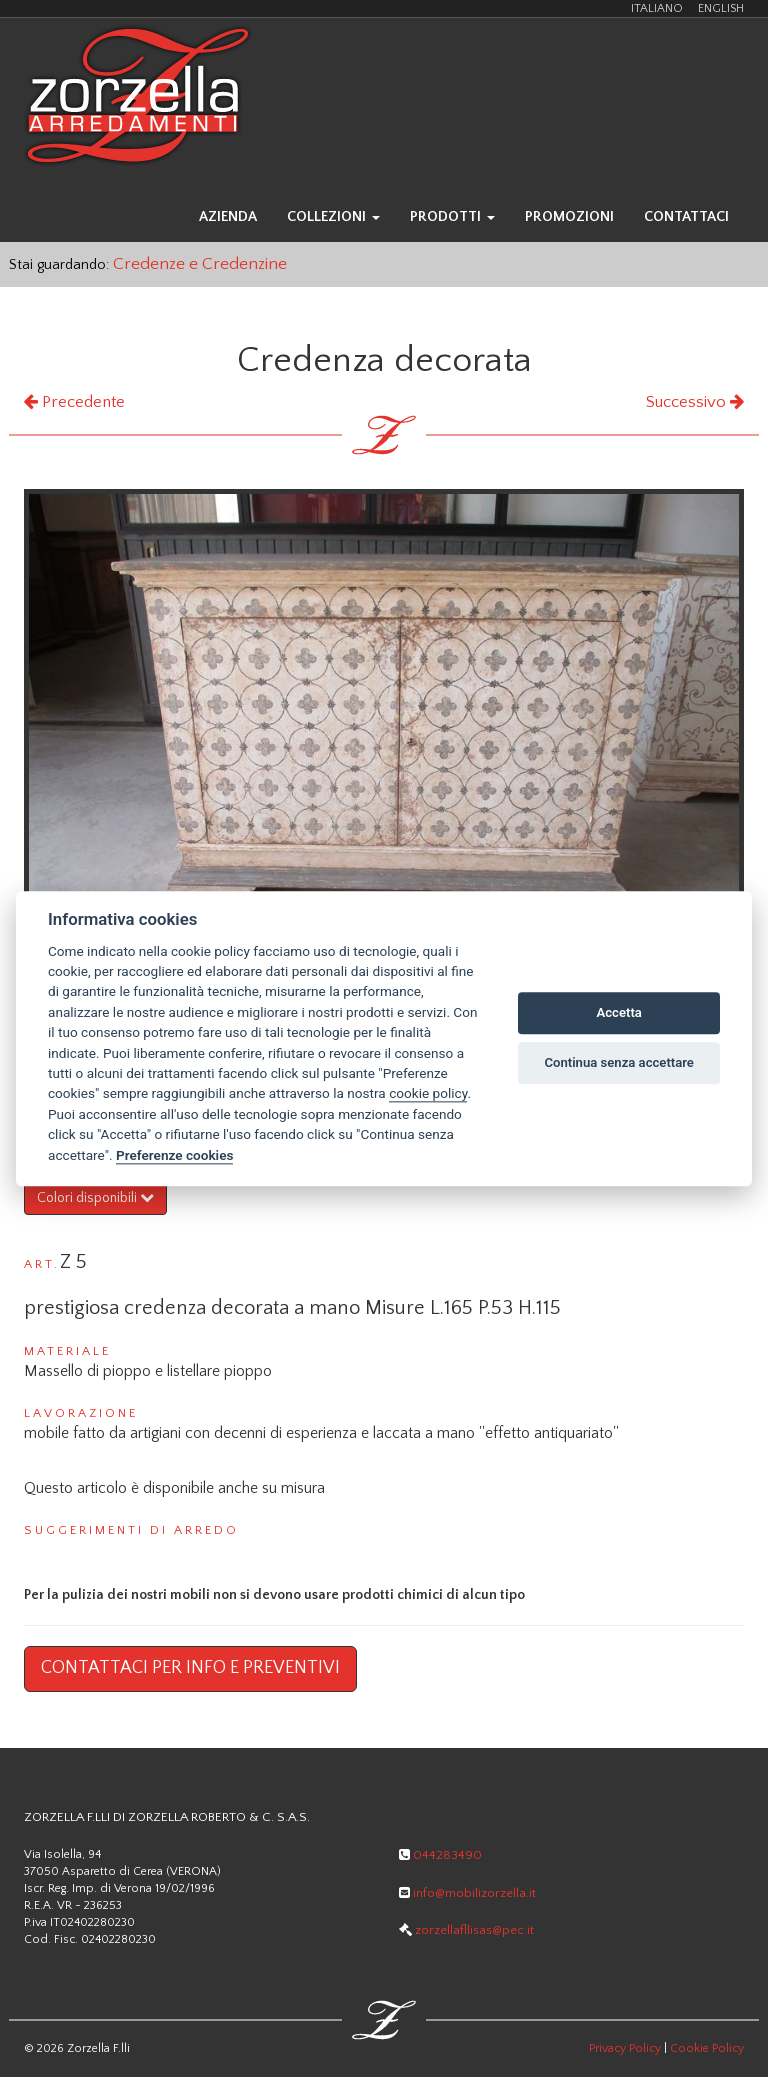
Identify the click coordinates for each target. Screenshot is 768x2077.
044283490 (440, 1855)
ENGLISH (721, 8)
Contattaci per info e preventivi (190, 1668)
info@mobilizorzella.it (467, 1893)
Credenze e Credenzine (200, 263)
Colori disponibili (95, 1198)
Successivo (695, 402)
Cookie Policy (707, 2048)
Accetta (619, 1013)
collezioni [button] (333, 217)
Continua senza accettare (619, 1063)
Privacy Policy (625, 2048)
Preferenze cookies (174, 1155)
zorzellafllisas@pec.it (466, 1930)
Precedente (74, 402)
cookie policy (428, 1094)
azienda (228, 217)
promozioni (569, 217)
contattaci (686, 217)
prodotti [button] (452, 217)
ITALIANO (657, 8)
